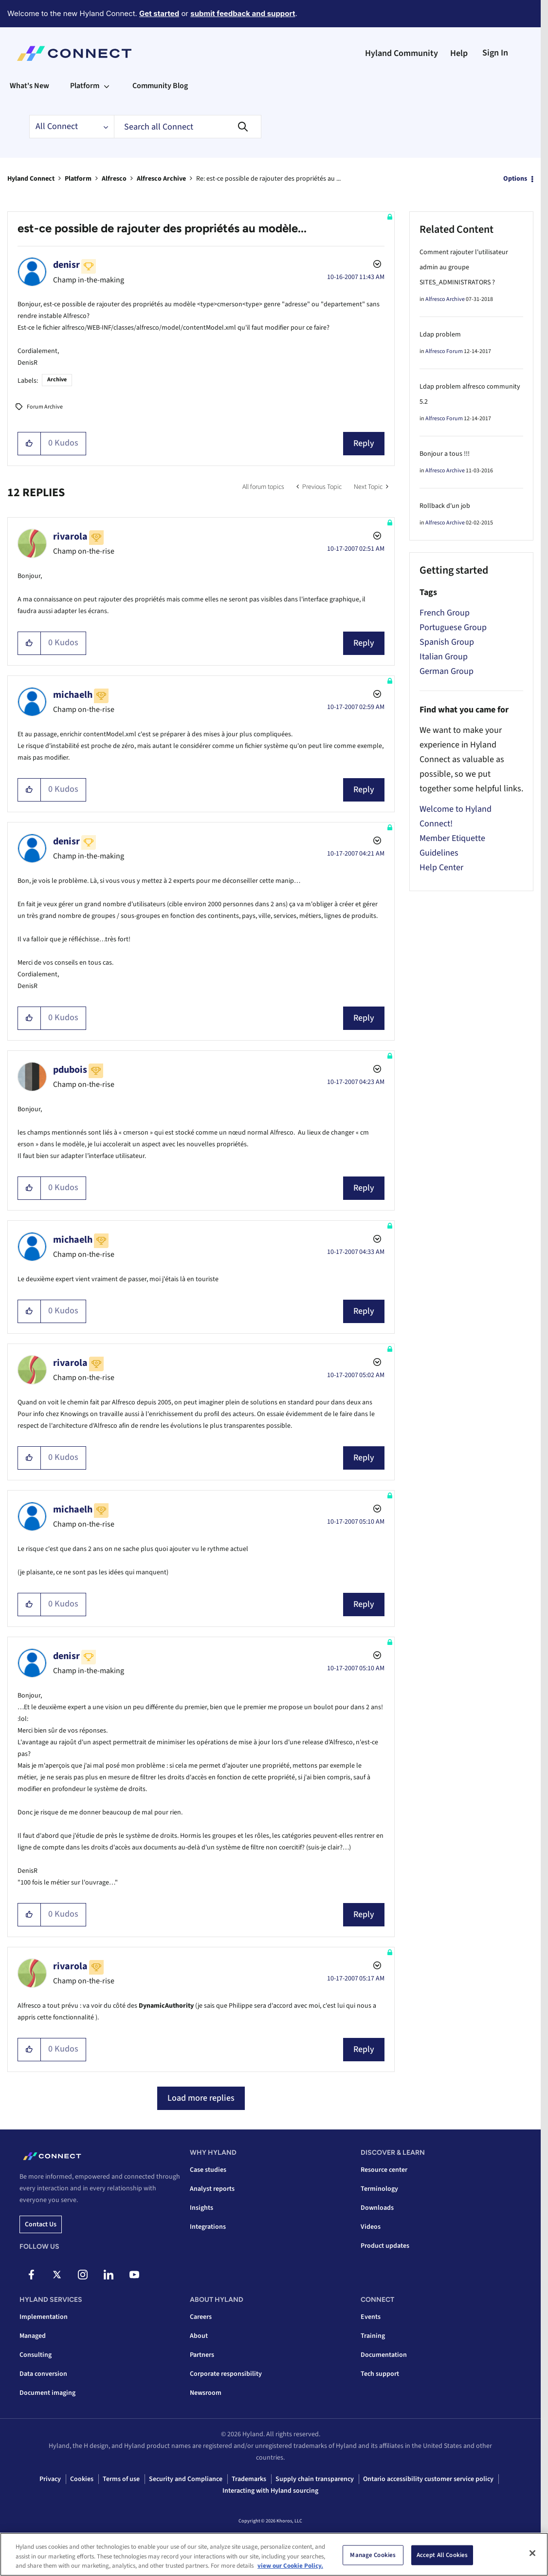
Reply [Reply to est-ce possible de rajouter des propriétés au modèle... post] (363, 443)
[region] (274, 2554)
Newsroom (205, 2393)
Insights (201, 2208)
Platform (78, 179)
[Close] (532, 2553)
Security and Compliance (185, 2479)
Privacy (50, 2479)
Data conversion (43, 2374)
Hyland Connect (31, 179)
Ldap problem (440, 334)
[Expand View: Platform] (106, 86)
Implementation (43, 2317)
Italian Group (444, 657)
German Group (447, 671)
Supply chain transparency (314, 2479)
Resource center (384, 2170)
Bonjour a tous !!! (445, 454)
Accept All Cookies (442, 2554)
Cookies (81, 2479)
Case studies (208, 2170)
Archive (57, 379)
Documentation (384, 2355)
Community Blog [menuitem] (160, 85)
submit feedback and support (242, 13)
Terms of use (121, 2479)
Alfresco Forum (444, 351)
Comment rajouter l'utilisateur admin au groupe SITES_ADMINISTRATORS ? (464, 267)
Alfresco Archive (161, 179)
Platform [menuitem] (84, 85)
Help (459, 53)
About (199, 2336)
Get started (159, 13)
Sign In (495, 53)
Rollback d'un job (445, 506)
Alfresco (114, 179)
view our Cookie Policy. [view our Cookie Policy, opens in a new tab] (290, 2565)
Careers (201, 2317)
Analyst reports (212, 2189)
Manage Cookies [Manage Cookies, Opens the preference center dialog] (373, 2554)
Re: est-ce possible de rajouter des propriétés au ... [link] (268, 179)
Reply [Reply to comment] (363, 643)
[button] (29, 443)
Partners (202, 2355)
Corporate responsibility (226, 2374)
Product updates (385, 2246)
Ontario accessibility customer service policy (428, 2479)
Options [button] (515, 179)
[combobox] (187, 126)
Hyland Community (401, 53)
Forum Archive (45, 407)
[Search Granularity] (71, 126)
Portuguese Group (453, 627)
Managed (32, 2336)
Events (371, 2317)
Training (373, 2336)
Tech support (380, 2374)
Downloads (377, 2208)
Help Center (441, 867)
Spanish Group (447, 642)
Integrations (208, 2227)
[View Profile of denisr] (66, 265)
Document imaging (47, 2393)
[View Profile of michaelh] (72, 695)
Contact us (40, 2224)
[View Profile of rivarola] (70, 536)
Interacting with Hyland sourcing (270, 2491)
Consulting (35, 2355)
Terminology (379, 2189)
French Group (445, 613)
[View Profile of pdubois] (70, 1070)
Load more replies (201, 2098)
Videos (371, 2227)
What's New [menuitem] (29, 85)
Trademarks (249, 2479)
